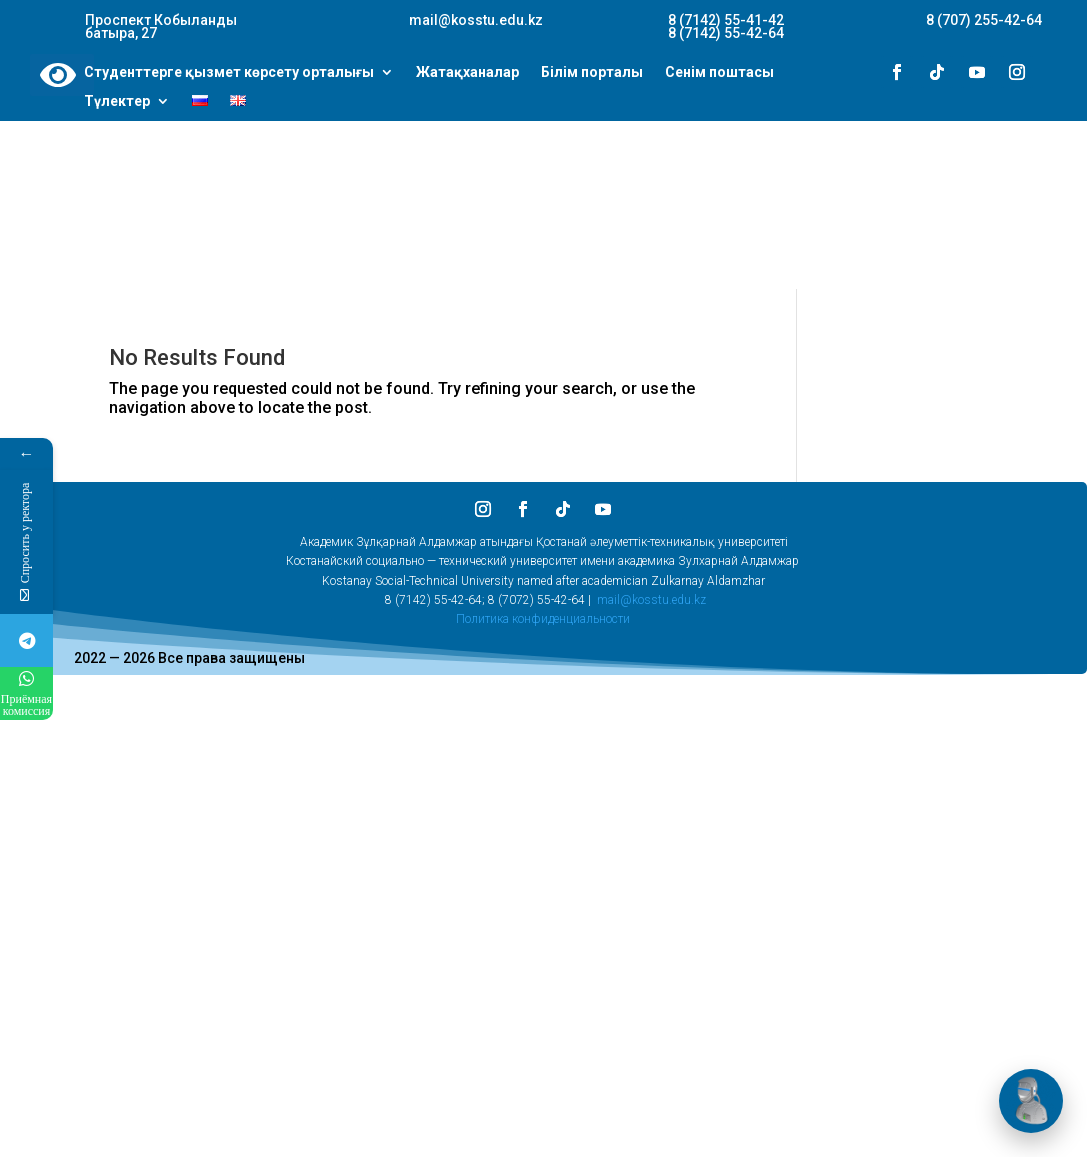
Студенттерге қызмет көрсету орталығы (229, 73)
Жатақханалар (467, 73)
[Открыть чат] (1031, 1101)
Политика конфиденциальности (543, 619)
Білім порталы (592, 73)
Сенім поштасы (719, 73)
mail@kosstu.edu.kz (651, 600)
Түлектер (117, 102)
